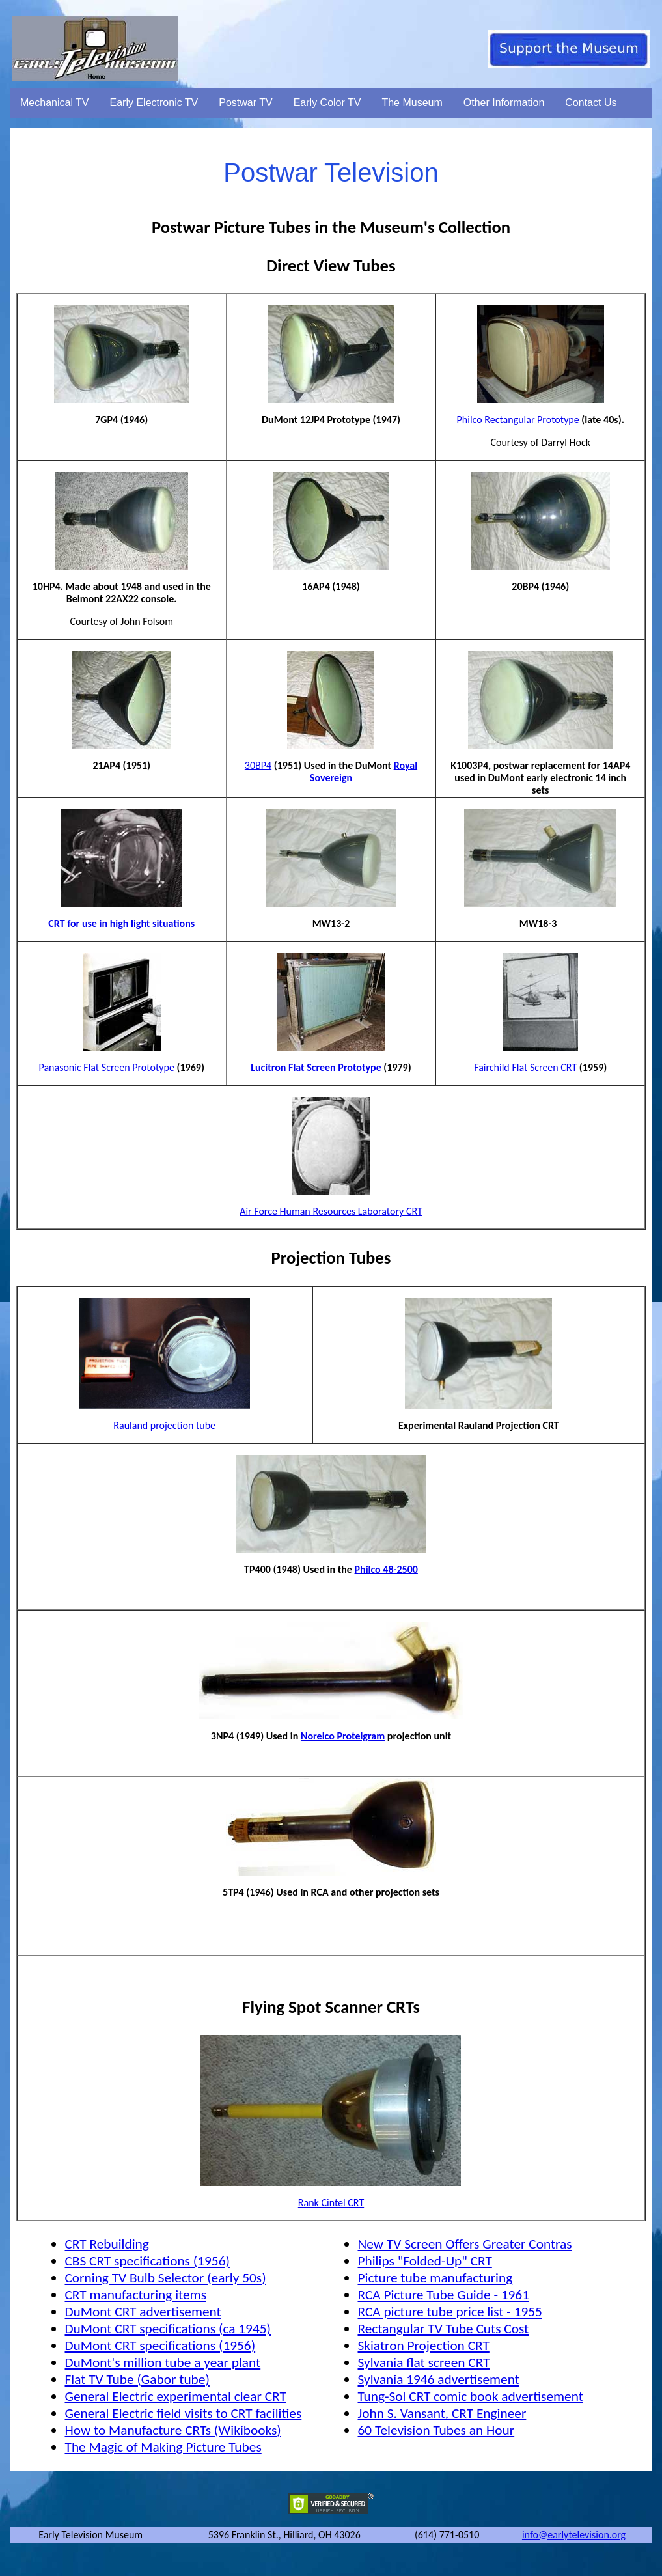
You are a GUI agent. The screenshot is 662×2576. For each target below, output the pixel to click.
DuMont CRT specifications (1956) (159, 2345)
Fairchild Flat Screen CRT (525, 1067)
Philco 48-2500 (386, 1569)
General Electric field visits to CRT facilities (182, 2413)
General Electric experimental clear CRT (175, 2396)
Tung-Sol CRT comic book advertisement (470, 2396)
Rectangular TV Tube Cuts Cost (443, 2328)
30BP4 (258, 765)
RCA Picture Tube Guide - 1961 (443, 2294)
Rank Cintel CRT (331, 2202)
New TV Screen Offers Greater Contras (464, 2244)
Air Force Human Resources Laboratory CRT (331, 1211)
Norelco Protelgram (343, 1736)
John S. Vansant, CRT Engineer (441, 2413)
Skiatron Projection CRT (423, 2345)
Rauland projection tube (164, 1425)
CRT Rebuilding (106, 2244)
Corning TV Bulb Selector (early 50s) (165, 2277)
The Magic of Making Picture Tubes (162, 2447)
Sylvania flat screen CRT (423, 2362)
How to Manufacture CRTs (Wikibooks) (172, 2430)
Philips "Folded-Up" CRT (424, 2260)
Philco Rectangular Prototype (518, 419)
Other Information (504, 102)
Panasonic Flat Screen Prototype (106, 1067)
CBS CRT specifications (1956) (146, 2260)
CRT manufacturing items (135, 2294)
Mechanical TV (54, 102)
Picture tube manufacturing (434, 2277)
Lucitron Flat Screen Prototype (316, 1067)
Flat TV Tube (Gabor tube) (136, 2379)
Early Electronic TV (154, 102)
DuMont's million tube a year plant (162, 2362)
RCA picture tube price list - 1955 (449, 2311)
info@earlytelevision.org (574, 2534)
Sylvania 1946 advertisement (438, 2379)
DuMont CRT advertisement (142, 2311)
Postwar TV (245, 102)
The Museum (411, 102)
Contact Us (590, 102)
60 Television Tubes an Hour (435, 2430)
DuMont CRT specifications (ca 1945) (167, 2328)
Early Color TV (327, 102)
